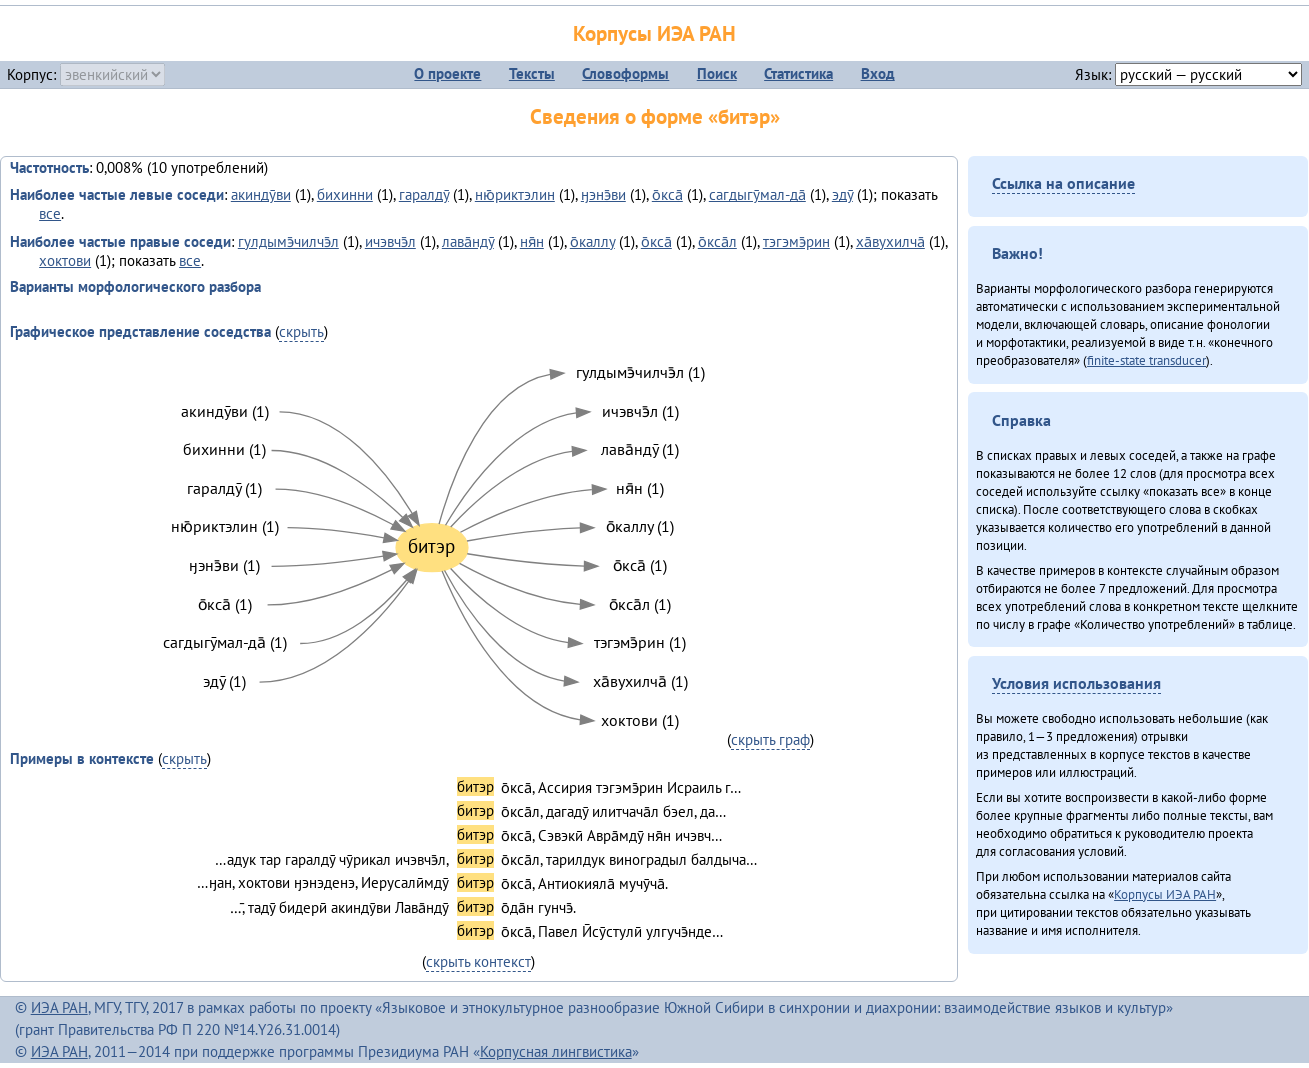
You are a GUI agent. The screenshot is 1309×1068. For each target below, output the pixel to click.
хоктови (65, 260)
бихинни (345, 194)
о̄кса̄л (717, 241)
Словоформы (625, 73)
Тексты (532, 73)
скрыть (301, 331)
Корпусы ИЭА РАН (654, 33)
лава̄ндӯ (468, 241)
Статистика (798, 73)
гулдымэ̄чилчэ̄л (288, 241)
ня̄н (532, 241)
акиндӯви (261, 194)
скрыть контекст (478, 961)
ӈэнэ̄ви (603, 194)
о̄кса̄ (667, 194)
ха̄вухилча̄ (890, 241)
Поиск (717, 73)
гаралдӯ (424, 194)
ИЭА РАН (59, 1007)
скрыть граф (770, 739)
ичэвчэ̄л (390, 241)
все (50, 213)
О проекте (447, 73)
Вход (878, 73)
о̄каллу (592, 241)
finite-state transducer (1146, 360)
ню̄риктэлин (515, 194)
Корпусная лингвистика (556, 1051)
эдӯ (842, 194)
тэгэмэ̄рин (796, 241)
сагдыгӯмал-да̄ (757, 194)
